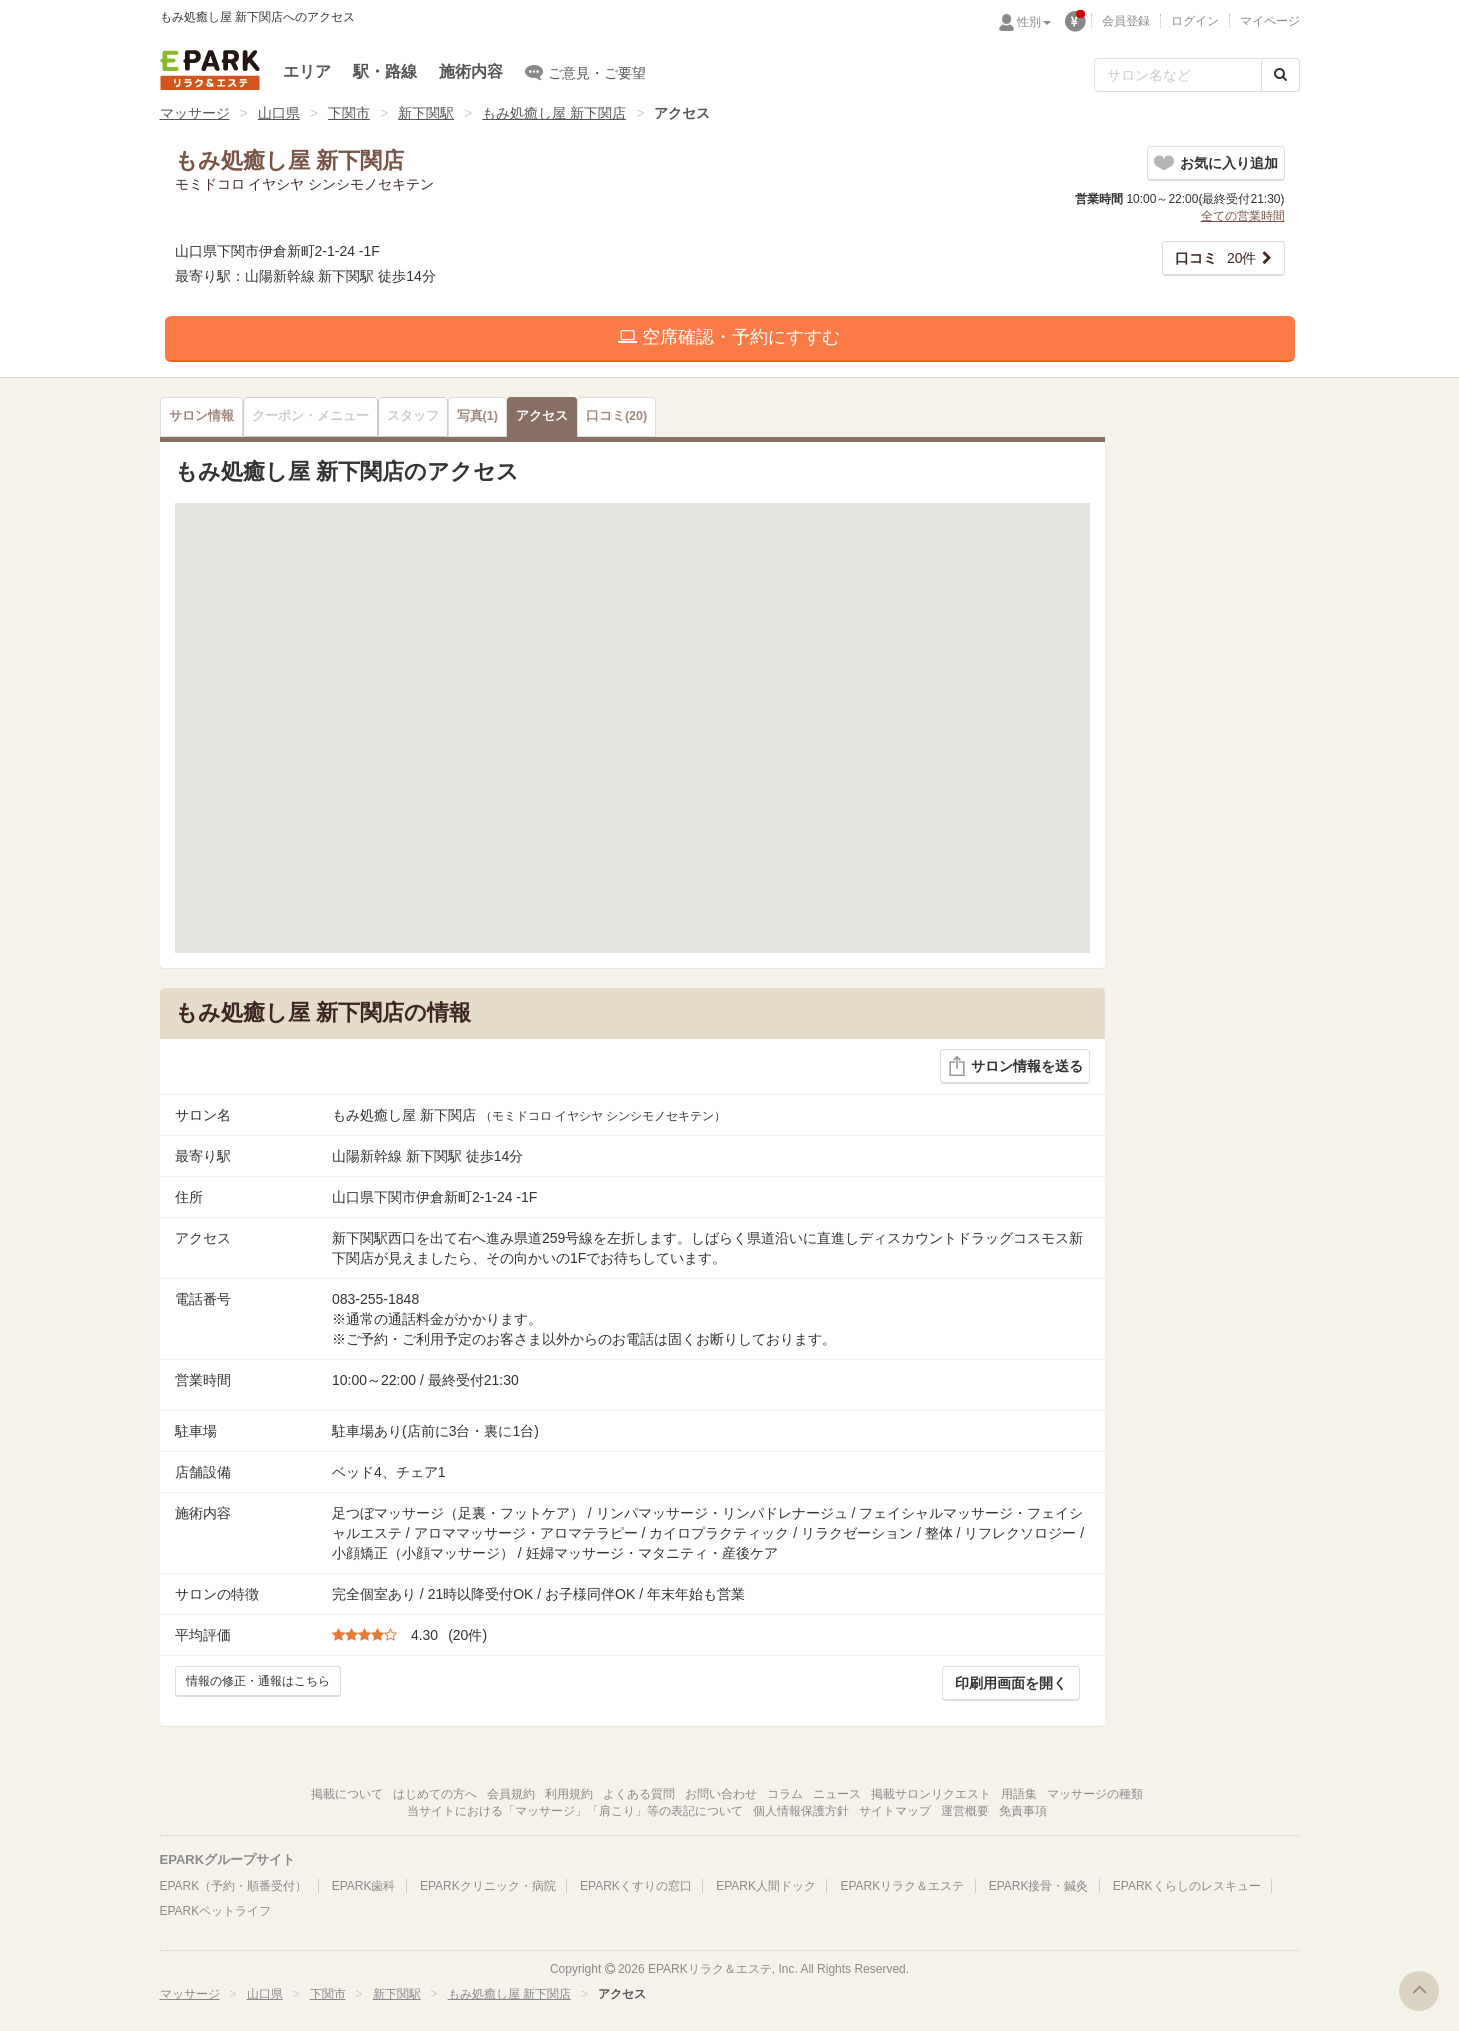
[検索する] (1280, 75)
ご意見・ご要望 (585, 72)
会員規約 (511, 1794)
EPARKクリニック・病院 (488, 1886)
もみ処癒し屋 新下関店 (554, 113)
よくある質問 (639, 1794)
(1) (477, 416)
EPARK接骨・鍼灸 (1039, 1886)
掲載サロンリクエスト (931, 1794)
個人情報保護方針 (801, 1811)
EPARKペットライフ (216, 1911)
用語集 (1019, 1794)
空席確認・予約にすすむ (729, 337)
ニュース (837, 1794)
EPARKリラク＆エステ (210, 70)
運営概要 (965, 1811)
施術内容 (471, 71)
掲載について (347, 1794)
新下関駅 (426, 113)
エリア (307, 71)
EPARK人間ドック (766, 1886)
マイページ (1270, 21)
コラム (785, 1794)
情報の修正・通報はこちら (258, 1681)
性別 (1034, 22)
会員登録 (1126, 21)
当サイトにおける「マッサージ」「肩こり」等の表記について (575, 1811)
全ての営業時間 (1243, 216)
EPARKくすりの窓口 (636, 1886)
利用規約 (569, 1794)
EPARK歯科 (364, 1886)
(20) (616, 416)
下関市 (349, 113)
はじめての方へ (435, 1794)
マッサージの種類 (1095, 1794)
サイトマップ (895, 1811)
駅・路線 (385, 71)
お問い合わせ (721, 1794)
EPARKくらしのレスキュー (1187, 1886)
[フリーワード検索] (1178, 75)
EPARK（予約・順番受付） (234, 1886)
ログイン (1195, 21)
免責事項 (1023, 1811)
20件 (1216, 258)
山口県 (279, 113)
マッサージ (195, 113)
